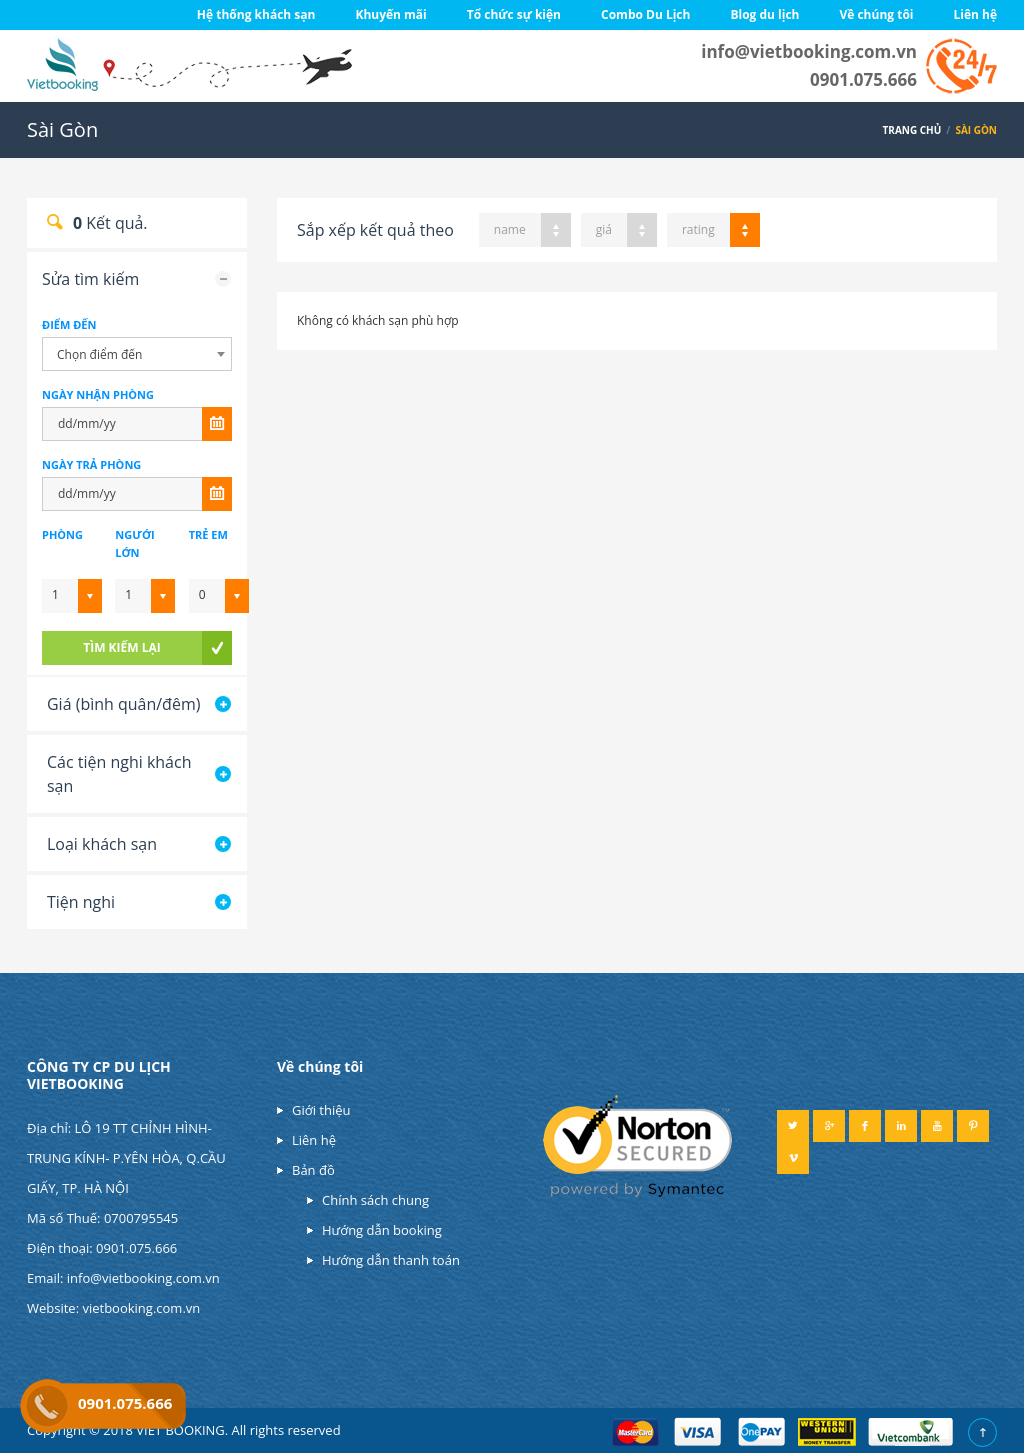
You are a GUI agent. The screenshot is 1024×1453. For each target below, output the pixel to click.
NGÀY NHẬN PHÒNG (98, 394)
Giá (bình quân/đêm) (123, 704)
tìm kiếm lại (121, 647)
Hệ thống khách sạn (256, 14)
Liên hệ (975, 14)
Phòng (62, 534)
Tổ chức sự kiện (514, 14)
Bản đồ (313, 1170)
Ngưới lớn (134, 543)
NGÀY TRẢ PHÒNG (91, 464)
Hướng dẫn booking (382, 1230)
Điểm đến (69, 324)
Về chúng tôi (876, 14)
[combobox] (137, 354)
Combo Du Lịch (645, 14)
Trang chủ (912, 130)
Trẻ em (208, 534)
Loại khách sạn (102, 844)
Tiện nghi (81, 902)
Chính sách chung (375, 1200)
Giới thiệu (321, 1110)
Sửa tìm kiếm (90, 279)
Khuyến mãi (390, 14)
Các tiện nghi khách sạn (119, 774)
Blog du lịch (764, 14)
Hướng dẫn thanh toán (391, 1260)
